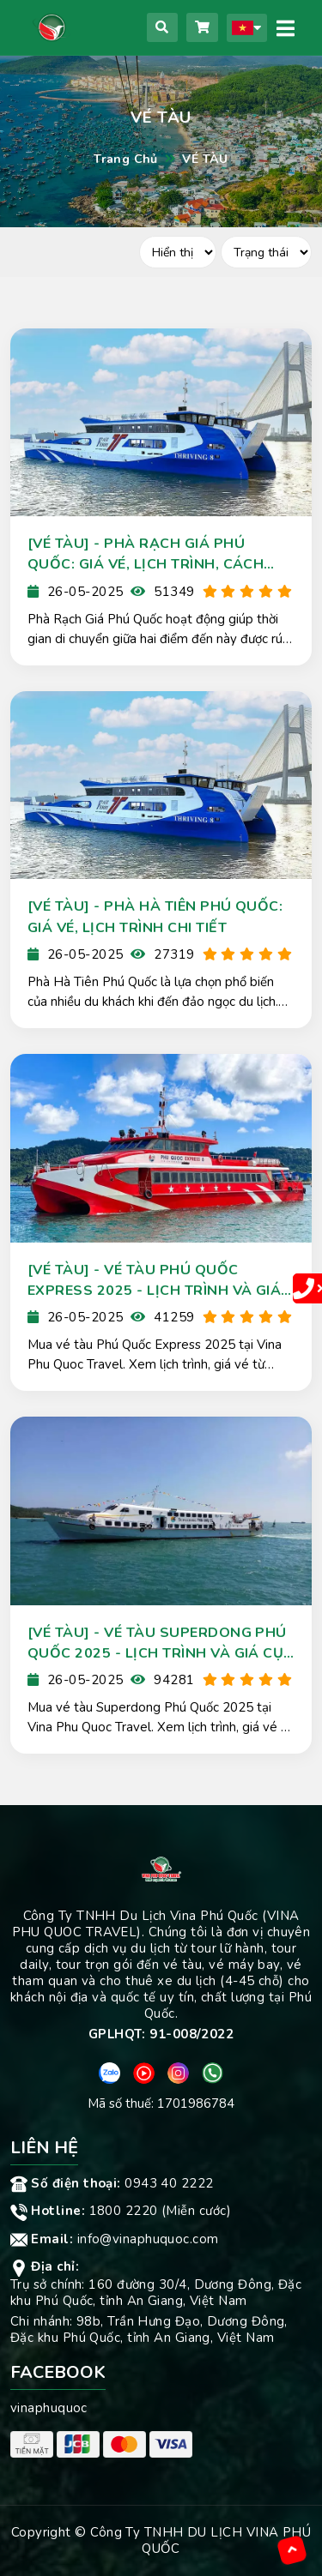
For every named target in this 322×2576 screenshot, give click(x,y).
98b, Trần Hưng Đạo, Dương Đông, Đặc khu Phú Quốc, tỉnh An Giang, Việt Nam (149, 2329)
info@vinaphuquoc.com (114, 2239)
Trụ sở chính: (49, 2284)
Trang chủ (126, 159)
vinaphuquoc (49, 2408)
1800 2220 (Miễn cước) (120, 2210)
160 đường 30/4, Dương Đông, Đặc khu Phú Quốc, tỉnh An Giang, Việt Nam (155, 2292)
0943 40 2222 (112, 2183)
